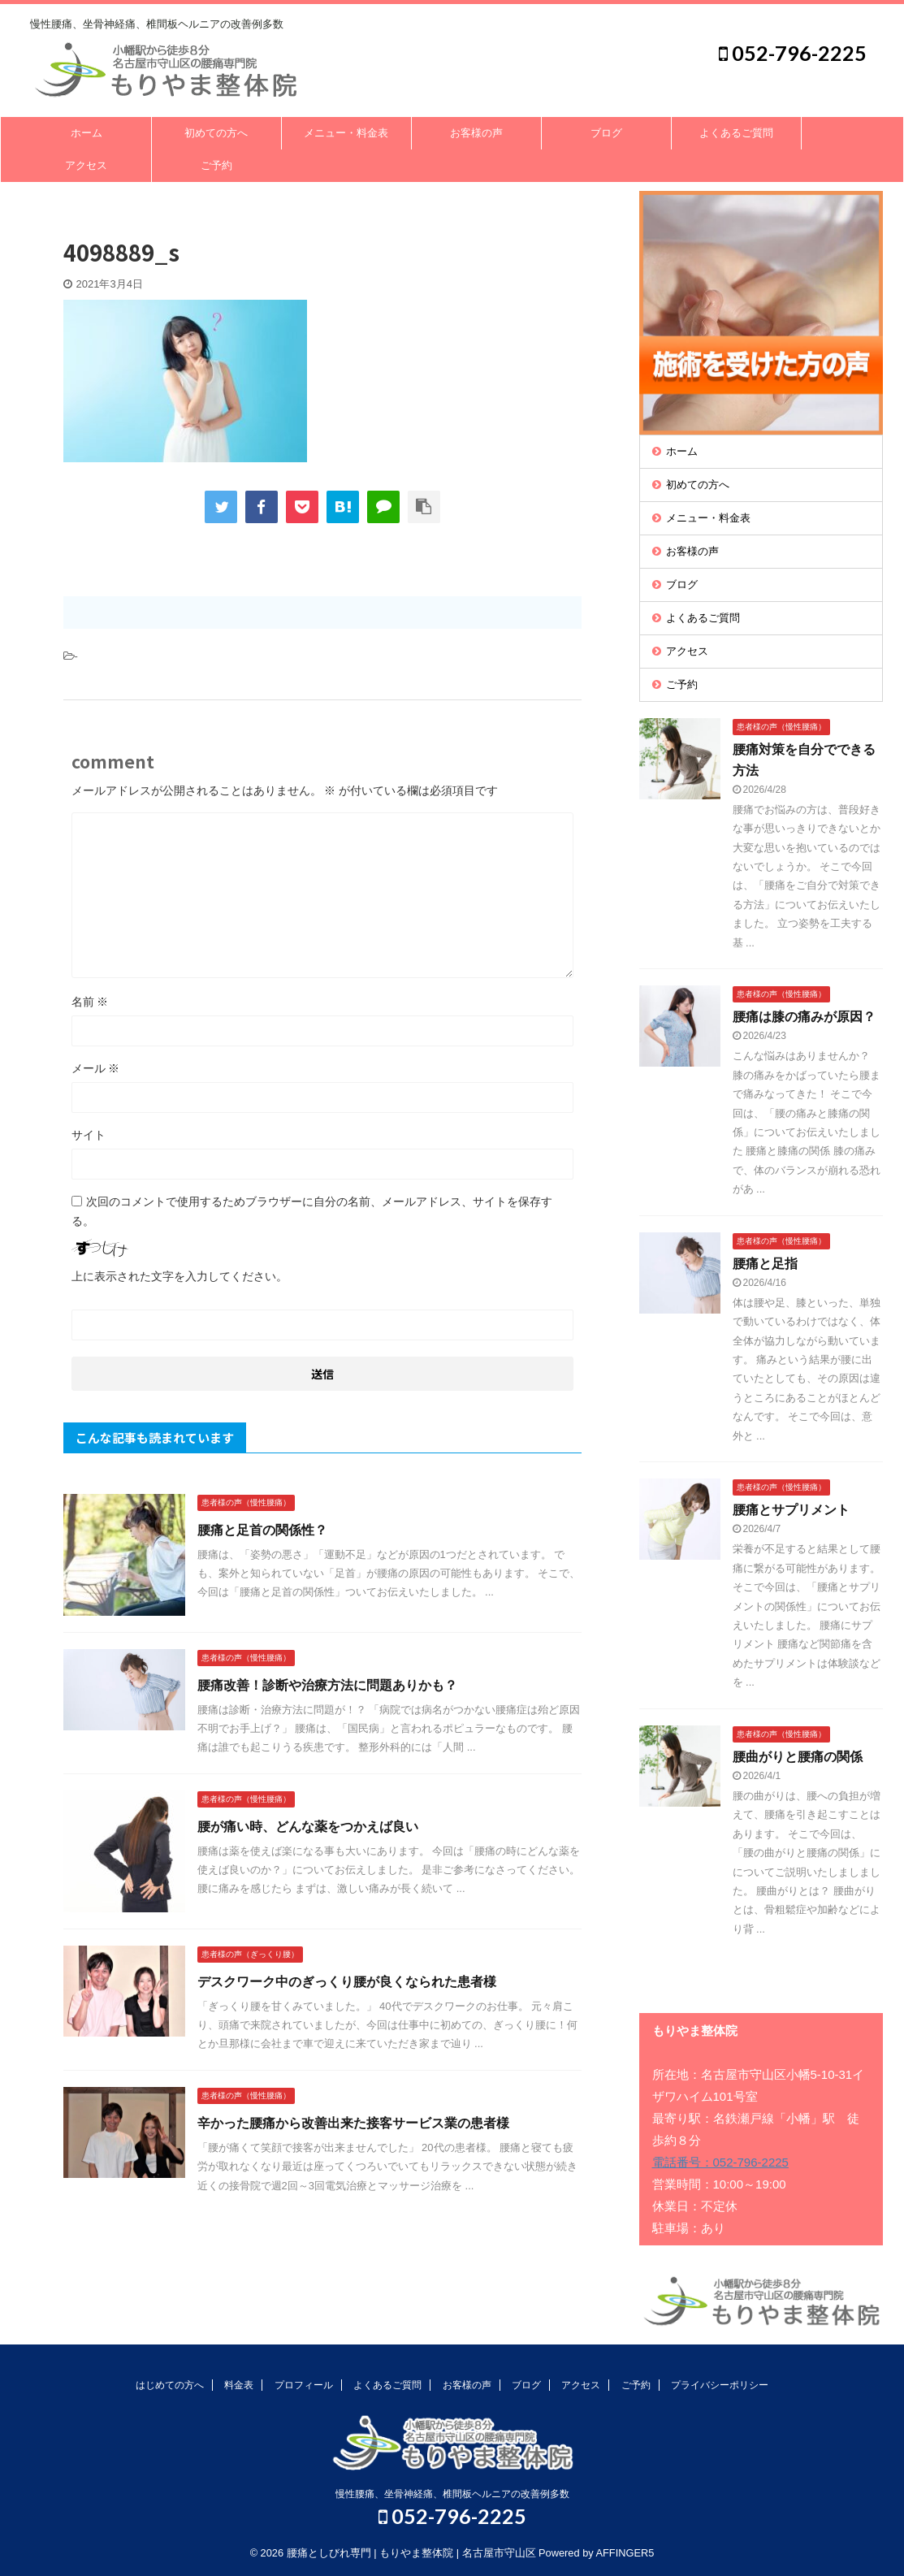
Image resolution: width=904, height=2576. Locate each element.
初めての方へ (216, 133)
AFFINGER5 (625, 2553)
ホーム (86, 133)
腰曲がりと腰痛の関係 (798, 1757)
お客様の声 (476, 133)
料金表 (238, 2385)
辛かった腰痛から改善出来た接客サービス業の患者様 (353, 2123)
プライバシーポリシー (719, 2385)
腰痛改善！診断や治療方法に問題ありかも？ (327, 1685)
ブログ (606, 133)
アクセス (86, 165)
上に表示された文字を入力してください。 (179, 1276)
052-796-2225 (793, 53)
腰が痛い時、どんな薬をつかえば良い (307, 1827)
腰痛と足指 (765, 1264)
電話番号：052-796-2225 (720, 2162)
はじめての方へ (170, 2385)
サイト (88, 1134)
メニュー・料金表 (346, 133)
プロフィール (304, 2385)
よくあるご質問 (736, 133)
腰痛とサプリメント (791, 1510)
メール (95, 1068)
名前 (90, 1001)
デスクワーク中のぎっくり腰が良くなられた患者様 (346, 1982)
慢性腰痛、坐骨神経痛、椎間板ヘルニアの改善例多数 (452, 2494)
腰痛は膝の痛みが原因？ (804, 1017)
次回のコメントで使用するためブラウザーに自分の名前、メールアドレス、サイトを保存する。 (311, 1211)
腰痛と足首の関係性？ (262, 1530)
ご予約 (216, 165)
